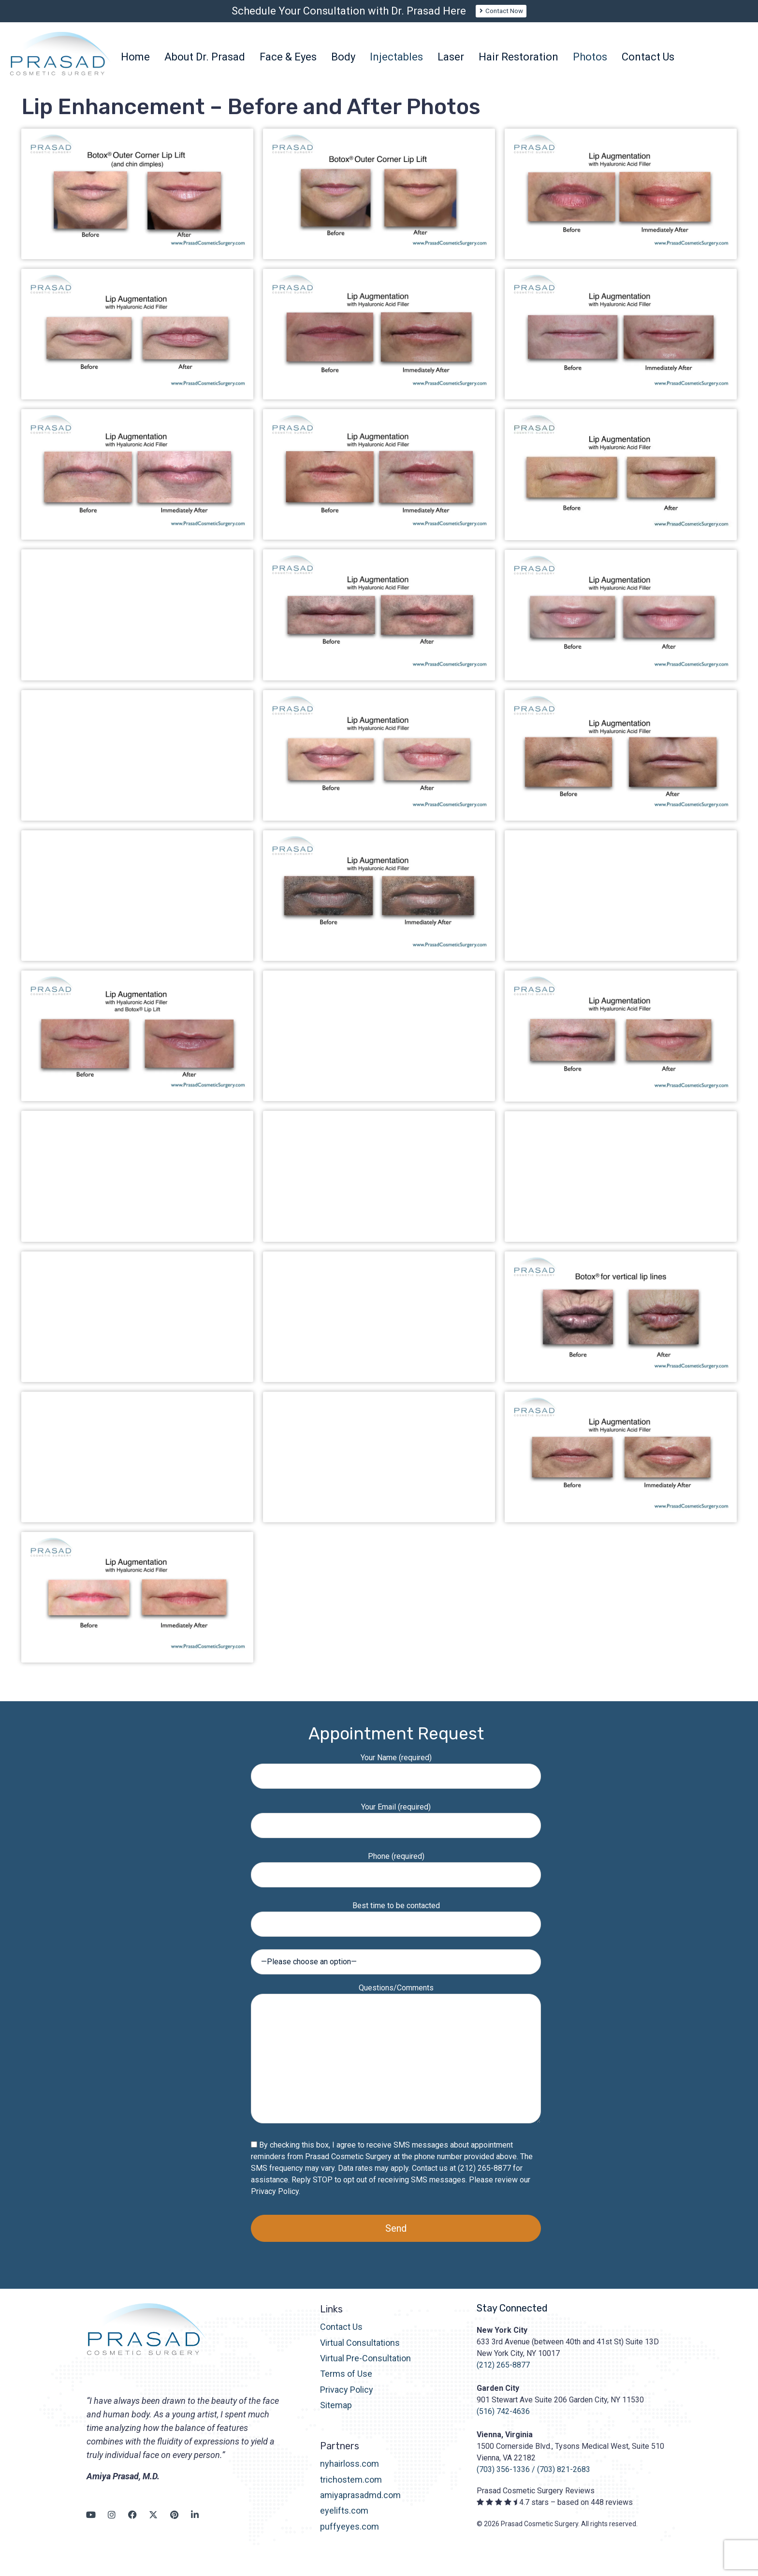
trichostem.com (351, 2489)
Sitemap (336, 2415)
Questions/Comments (396, 2064)
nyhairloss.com (349, 2474)
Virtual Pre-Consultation (365, 2368)
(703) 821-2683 (563, 2479)
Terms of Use (346, 2384)
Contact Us (341, 2337)
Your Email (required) (396, 1826)
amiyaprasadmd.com (360, 2505)
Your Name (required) (396, 1777)
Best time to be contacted (396, 1925)
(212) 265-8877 (503, 2375)
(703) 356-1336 (503, 2479)
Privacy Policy (275, 2201)
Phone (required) (396, 1875)
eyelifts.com (344, 2521)
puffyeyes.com (349, 2536)
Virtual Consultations (360, 2352)
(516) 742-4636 (503, 2421)
